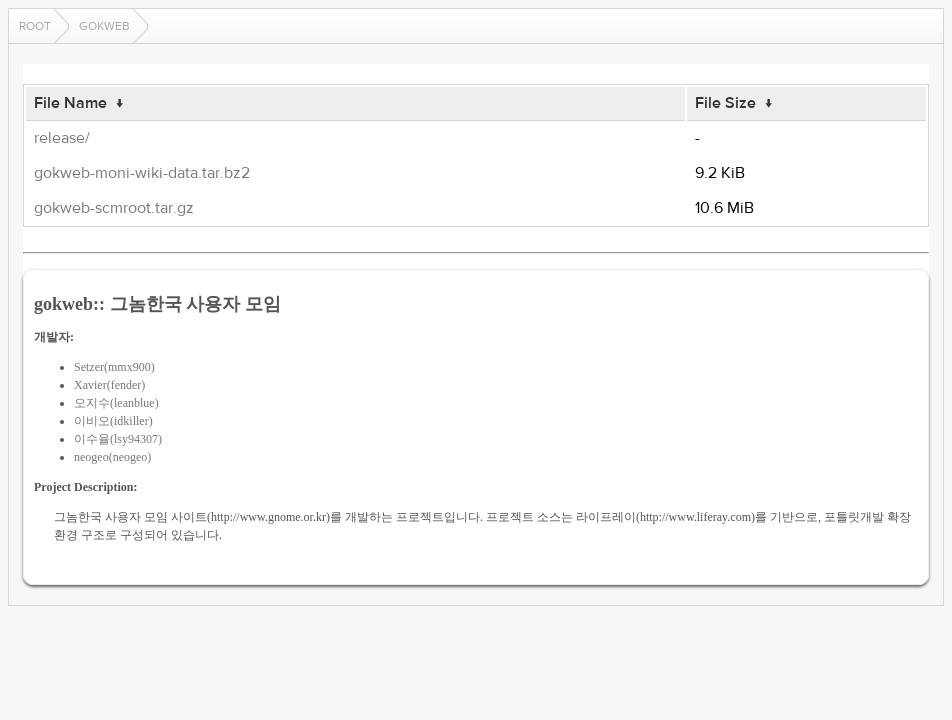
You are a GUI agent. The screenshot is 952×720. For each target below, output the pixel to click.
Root (35, 26)
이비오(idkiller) (113, 421)
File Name (70, 103)
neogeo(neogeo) (112, 457)
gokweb (104, 26)
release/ (62, 138)
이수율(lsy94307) (118, 439)
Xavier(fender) (109, 385)
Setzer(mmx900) (114, 367)
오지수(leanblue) (116, 403)
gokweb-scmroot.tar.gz (114, 208)
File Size (725, 103)
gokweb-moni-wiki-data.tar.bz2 (142, 173)
